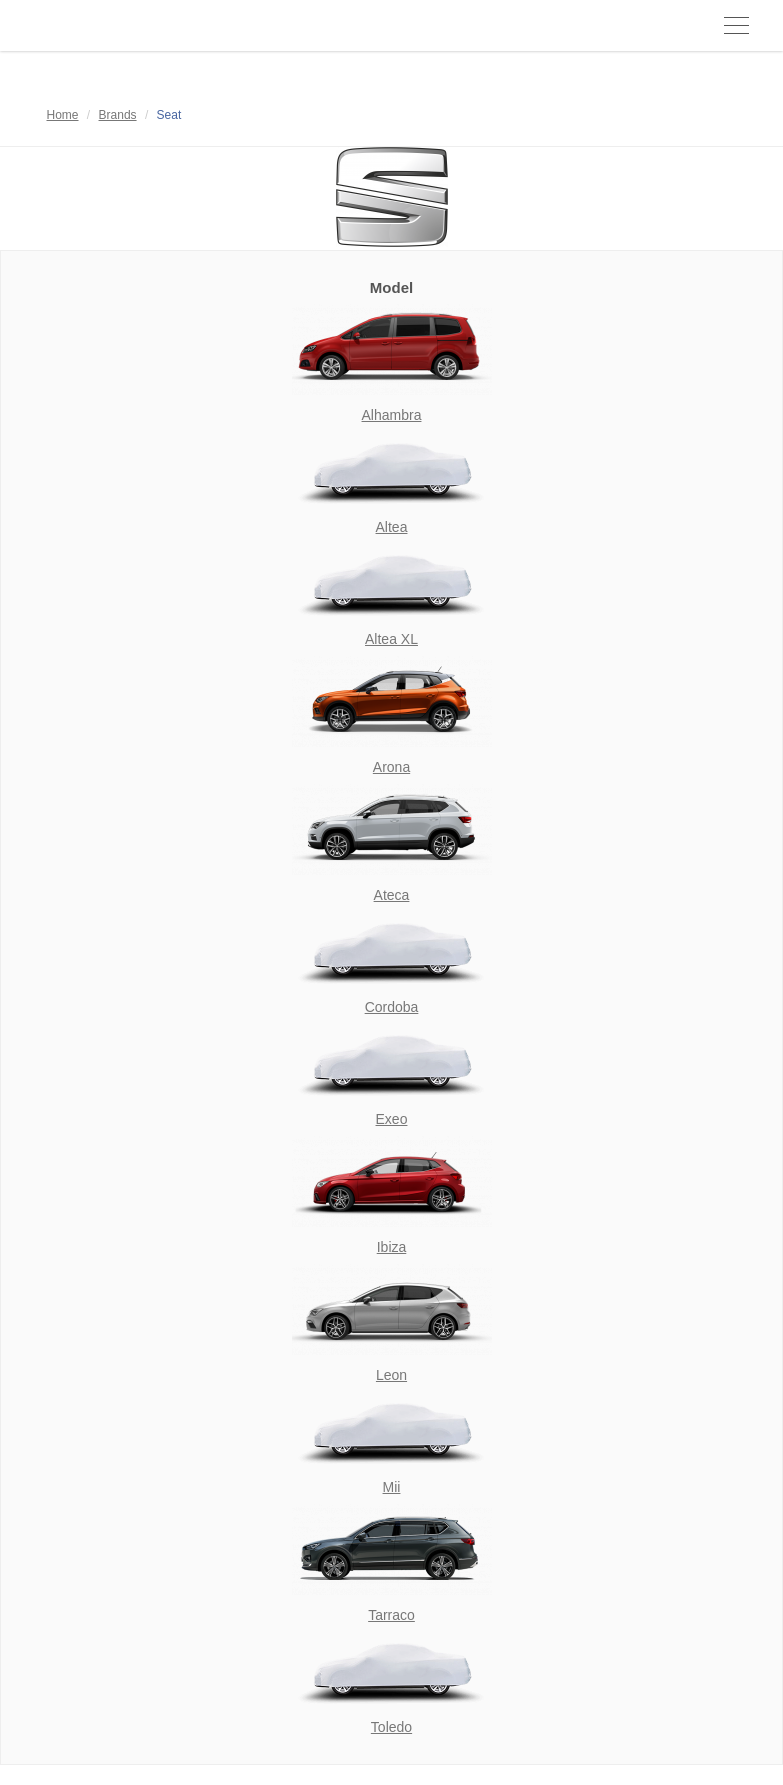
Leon (391, 1375)
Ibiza (392, 1247)
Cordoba (392, 1007)
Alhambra (392, 415)
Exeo (392, 1119)
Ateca (392, 895)
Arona (391, 767)
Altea (392, 527)
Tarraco (391, 1615)
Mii (392, 1487)
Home (63, 115)
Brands (118, 115)
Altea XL (391, 639)
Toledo (391, 1727)
